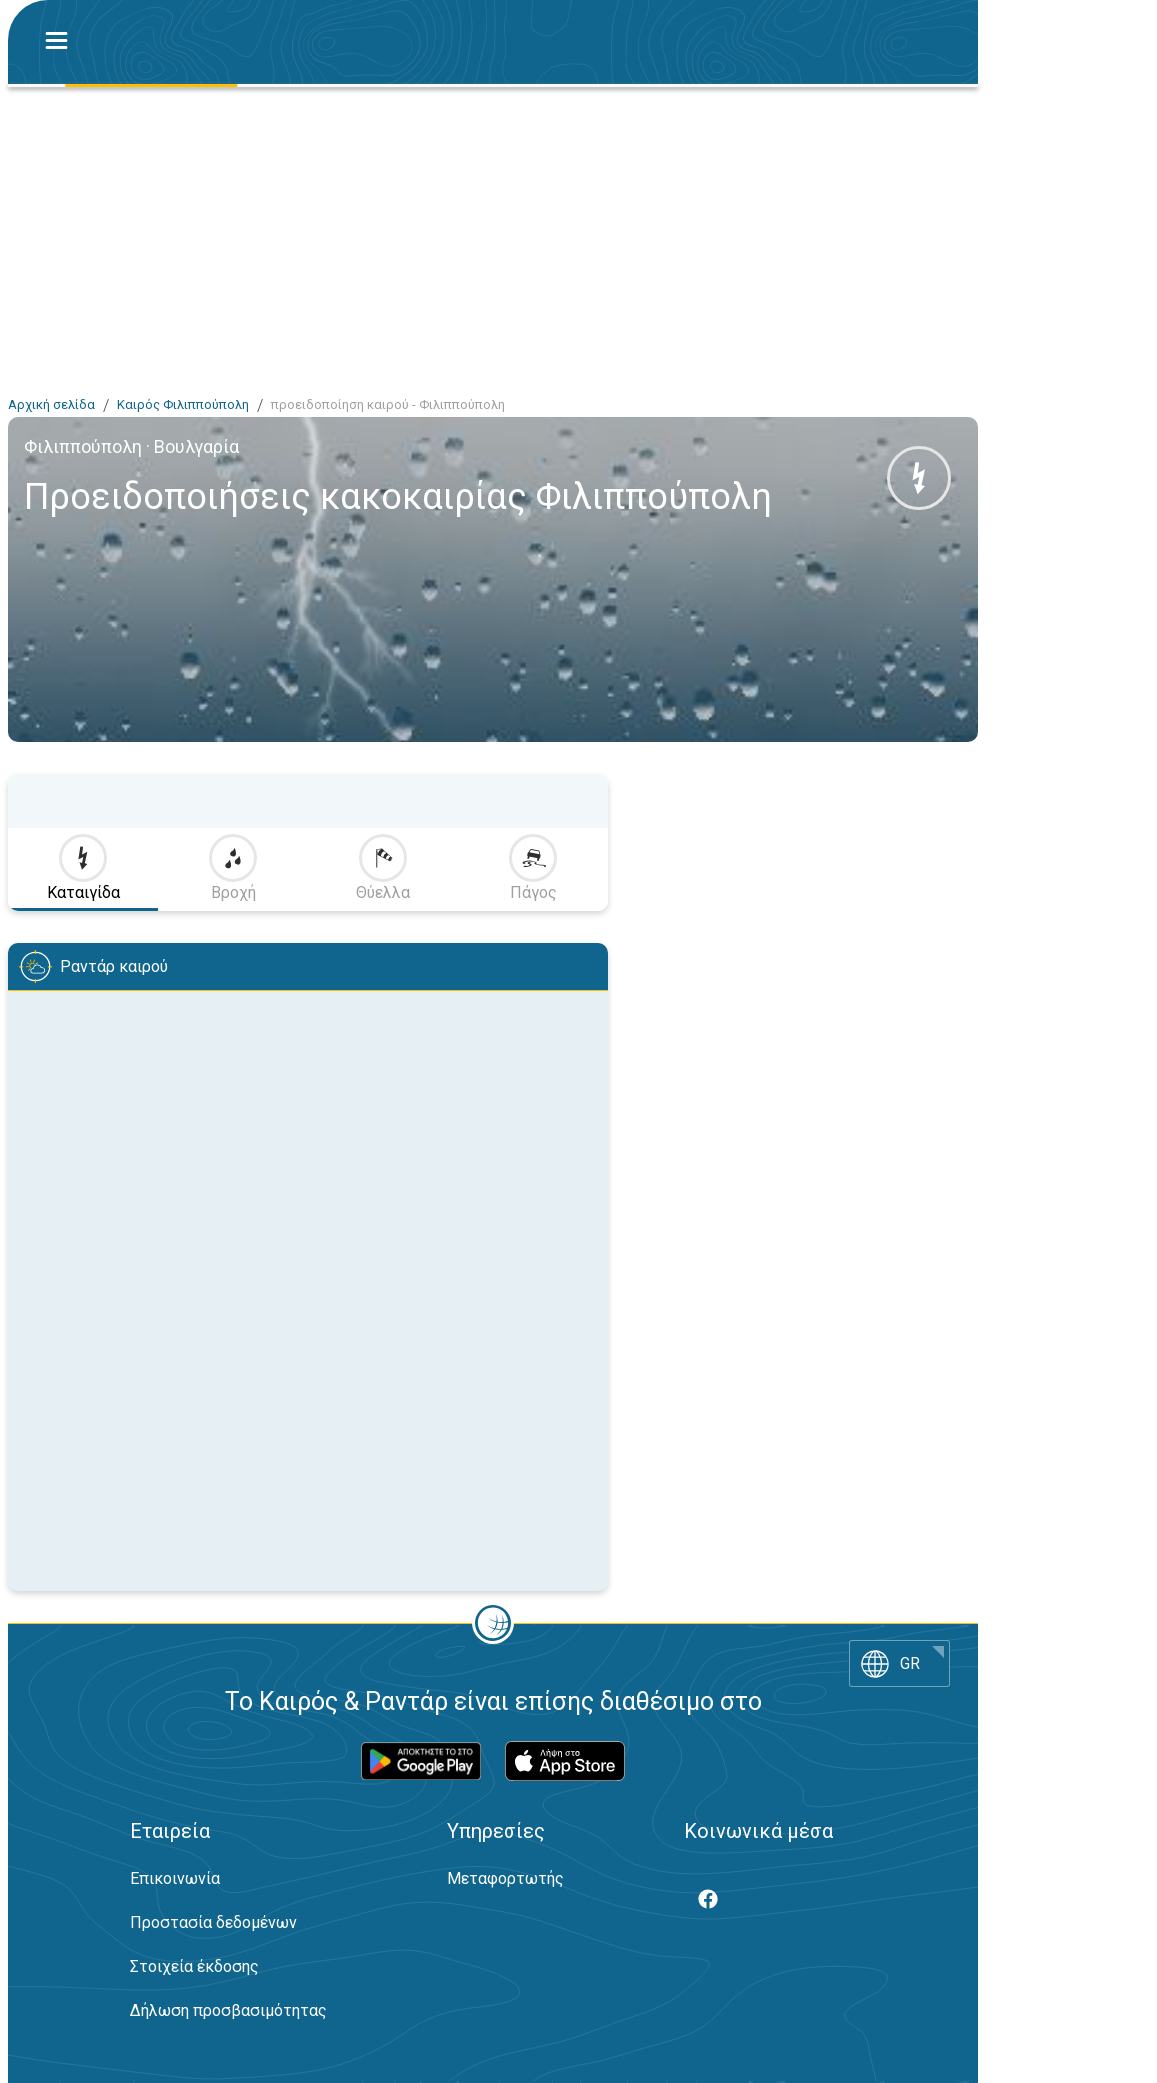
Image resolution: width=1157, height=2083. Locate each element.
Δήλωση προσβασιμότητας (228, 2010)
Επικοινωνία (175, 1878)
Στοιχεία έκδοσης (194, 1966)
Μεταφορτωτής (505, 1878)
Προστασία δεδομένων (213, 1922)
